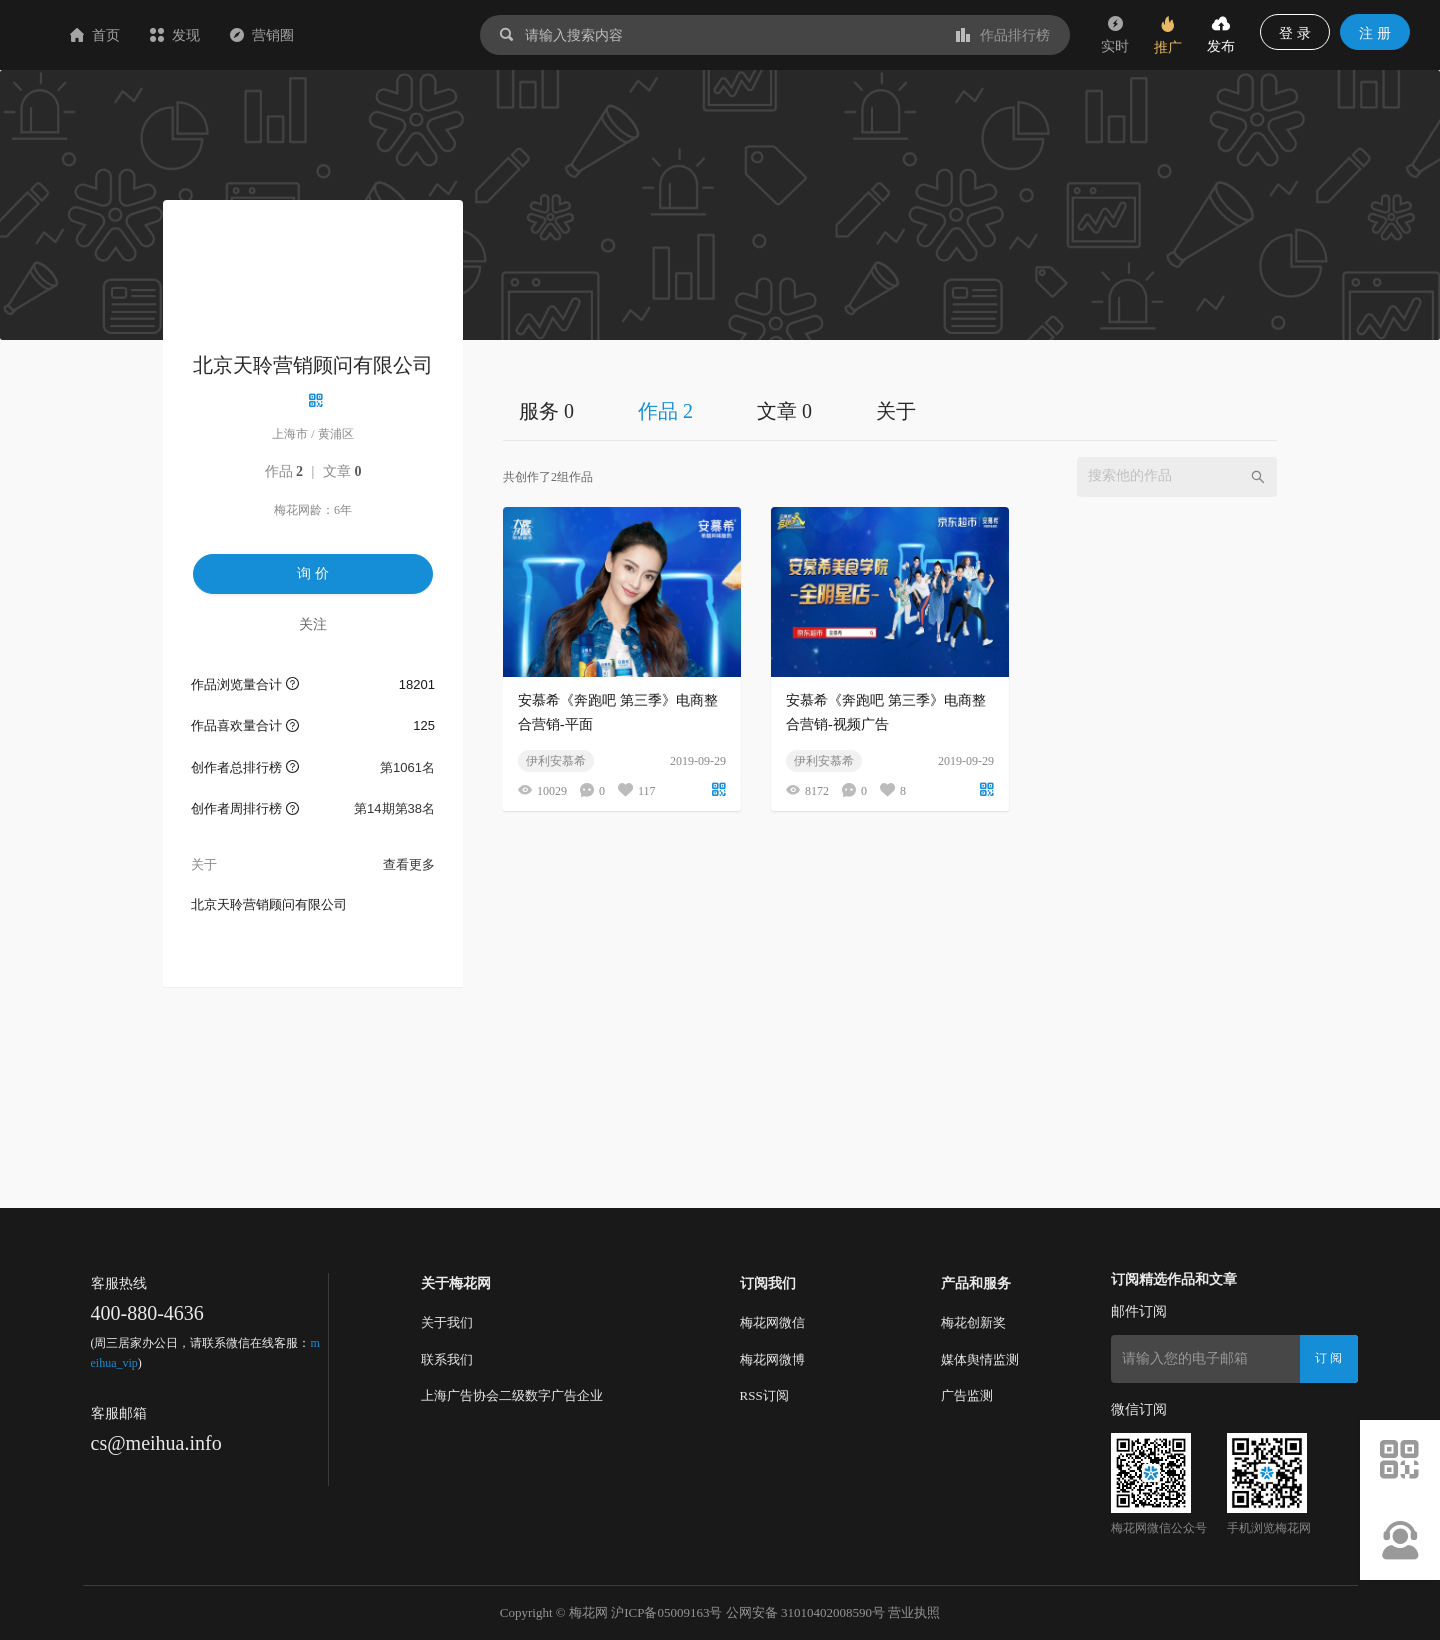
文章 (342, 471)
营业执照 (914, 1612)
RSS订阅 (764, 1395)
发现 (294, 35)
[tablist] (890, 410)
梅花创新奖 (973, 1322)
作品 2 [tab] (665, 411)
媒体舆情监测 (980, 1359)
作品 (284, 471)
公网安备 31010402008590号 (805, 1612)
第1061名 (407, 767)
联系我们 (447, 1359)
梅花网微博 (772, 1359)
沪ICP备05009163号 (666, 1612)
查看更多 (409, 864)
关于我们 (447, 1322)
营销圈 (381, 35)
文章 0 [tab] (784, 411)
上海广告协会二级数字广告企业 (512, 1395)
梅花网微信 (772, 1322)
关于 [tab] (896, 411)
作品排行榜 (1003, 35)
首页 (214, 35)
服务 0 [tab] (546, 411)
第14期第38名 (394, 808)
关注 (313, 624)
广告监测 (967, 1395)
